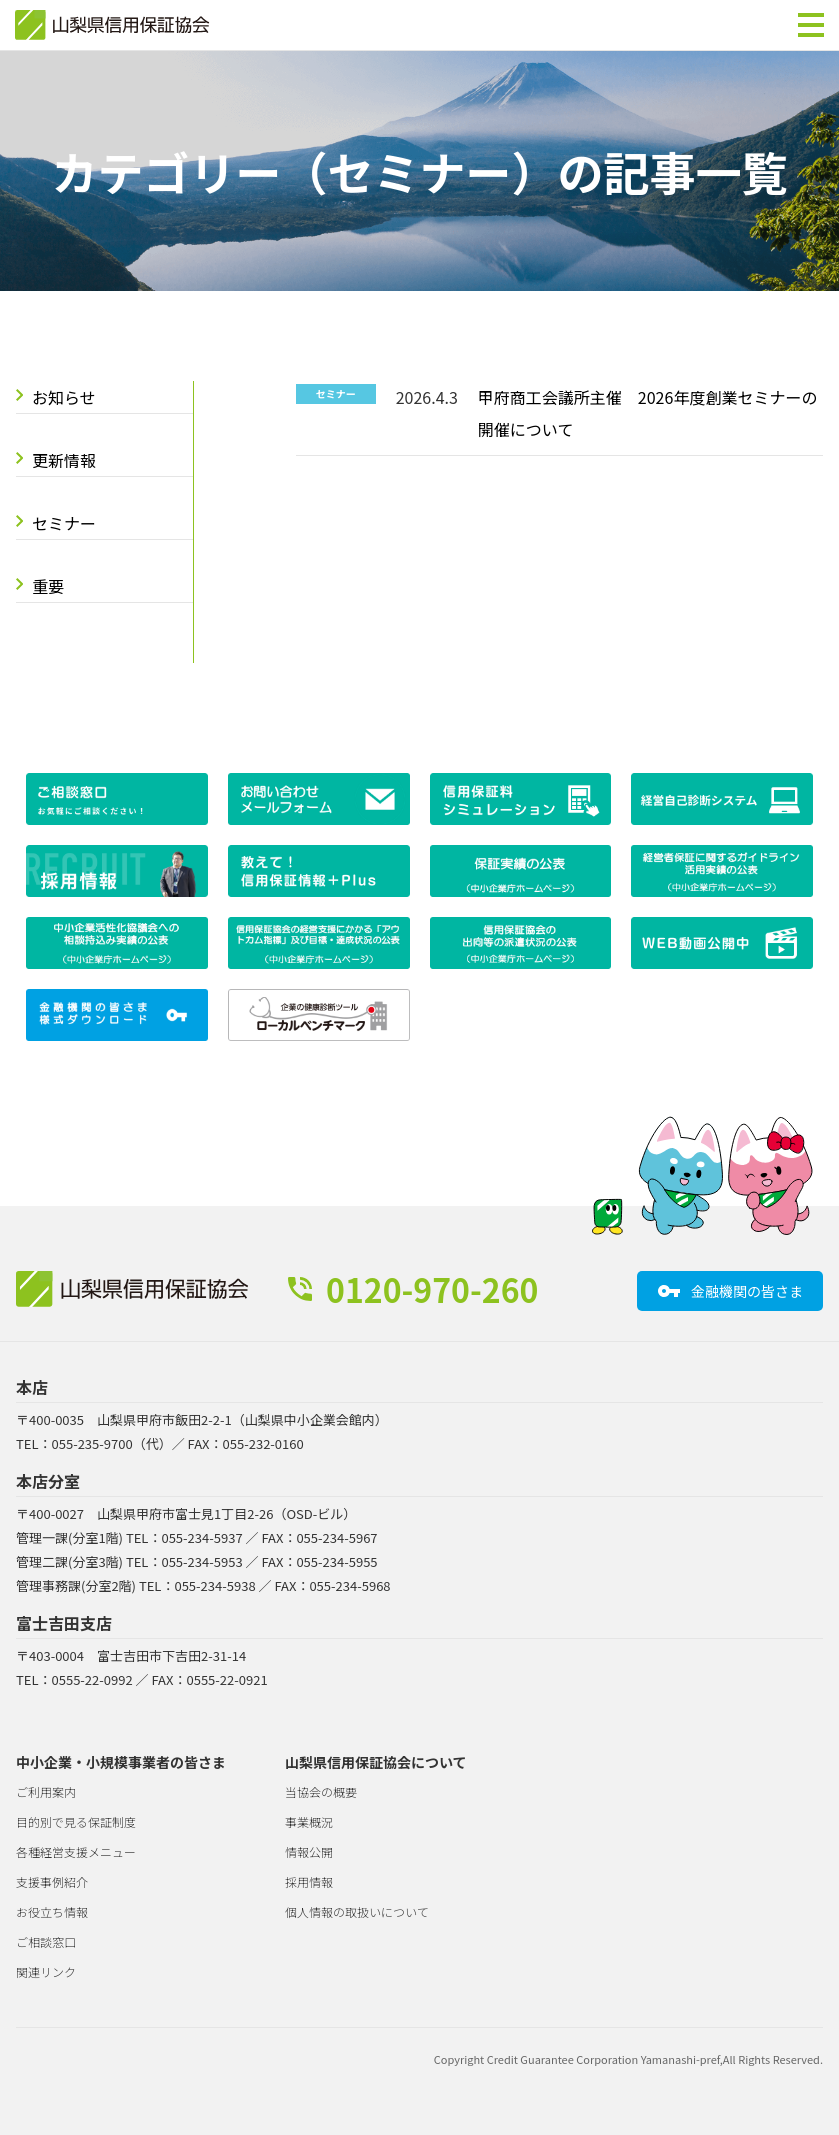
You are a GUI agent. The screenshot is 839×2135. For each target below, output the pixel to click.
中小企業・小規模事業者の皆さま (121, 1762)
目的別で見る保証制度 (76, 1821)
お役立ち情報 (52, 1911)
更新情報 (64, 460)
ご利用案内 (46, 1791)
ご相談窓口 (46, 1941)
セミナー (64, 523)
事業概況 (309, 1821)
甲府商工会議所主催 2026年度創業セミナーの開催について (648, 413)
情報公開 (309, 1851)
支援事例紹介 (52, 1881)
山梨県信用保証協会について (376, 1762)
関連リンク (46, 1971)
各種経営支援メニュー (76, 1851)
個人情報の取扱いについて (357, 1911)
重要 (48, 586)
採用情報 (309, 1881)
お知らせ (64, 397)
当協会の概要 (321, 1791)
